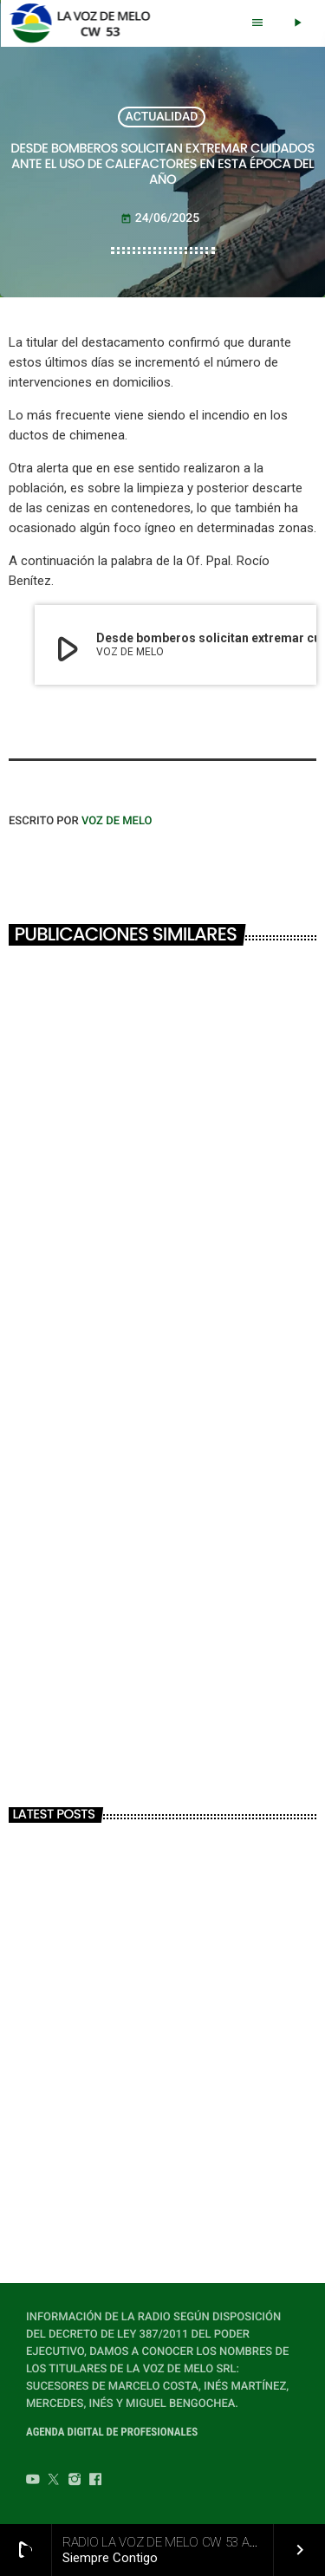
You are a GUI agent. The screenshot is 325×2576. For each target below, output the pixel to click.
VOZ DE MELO (117, 821)
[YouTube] (33, 2482)
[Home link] (84, 23)
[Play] (297, 23)
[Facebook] (95, 2482)
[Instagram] (74, 2482)
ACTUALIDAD (162, 117)
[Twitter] (54, 2482)
